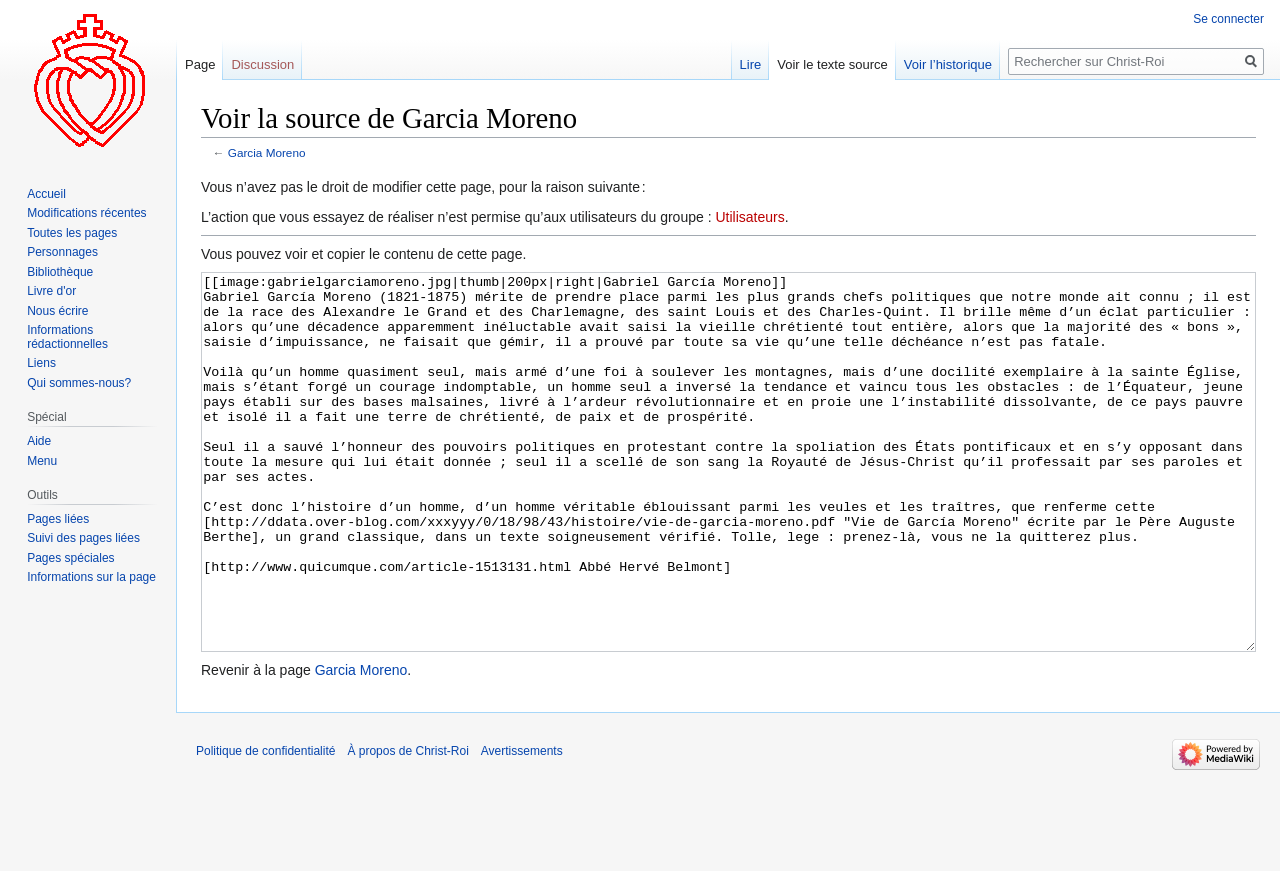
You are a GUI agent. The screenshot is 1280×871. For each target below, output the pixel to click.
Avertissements (522, 826)
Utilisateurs (749, 217)
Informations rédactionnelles (67, 337)
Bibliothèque (60, 272)
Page (200, 64)
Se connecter (1228, 19)
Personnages (62, 252)
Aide (39, 441)
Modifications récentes (86, 213)
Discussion (262, 64)
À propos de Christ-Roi (407, 826)
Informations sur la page (91, 577)
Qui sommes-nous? (79, 383)
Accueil (46, 194)
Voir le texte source (832, 64)
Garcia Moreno (267, 152)
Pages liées (58, 519)
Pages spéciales (70, 558)
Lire (751, 64)
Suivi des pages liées (83, 538)
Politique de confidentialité (265, 826)
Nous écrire (57, 311)
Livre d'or (51, 291)
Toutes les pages (72, 233)
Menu (42, 461)
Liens (41, 363)
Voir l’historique (948, 64)
